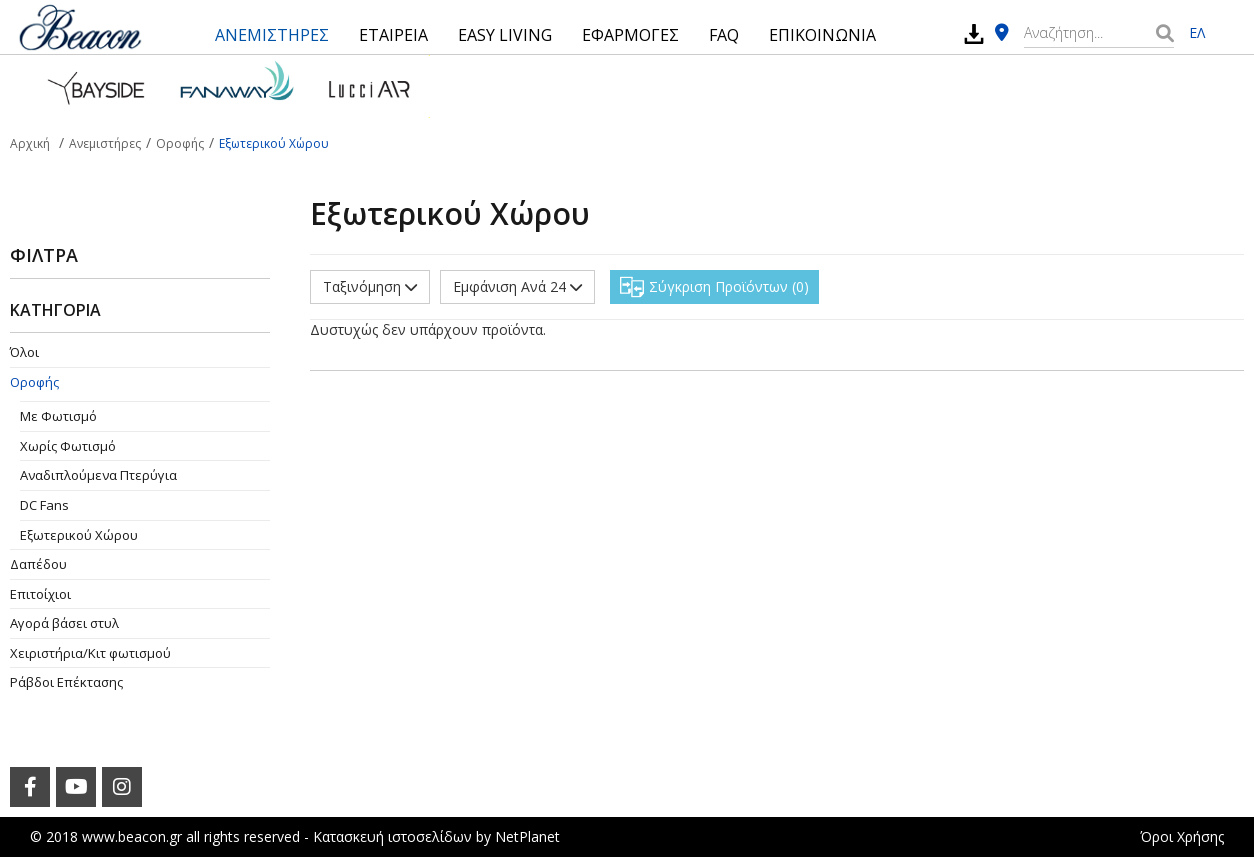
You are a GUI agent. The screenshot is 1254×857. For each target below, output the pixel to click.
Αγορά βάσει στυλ (64, 623)
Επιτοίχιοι (40, 594)
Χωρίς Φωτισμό (68, 446)
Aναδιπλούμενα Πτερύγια (98, 475)
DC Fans (44, 505)
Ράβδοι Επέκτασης (66, 682)
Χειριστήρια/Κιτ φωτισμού (90, 653)
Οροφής (34, 382)
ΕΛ (1197, 32)
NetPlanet (527, 836)
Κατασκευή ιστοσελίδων (392, 836)
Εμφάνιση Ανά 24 (517, 286)
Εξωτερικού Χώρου (79, 535)
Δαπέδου (38, 564)
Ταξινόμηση (370, 286)
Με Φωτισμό (58, 416)
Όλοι (24, 352)
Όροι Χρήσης (1182, 836)
